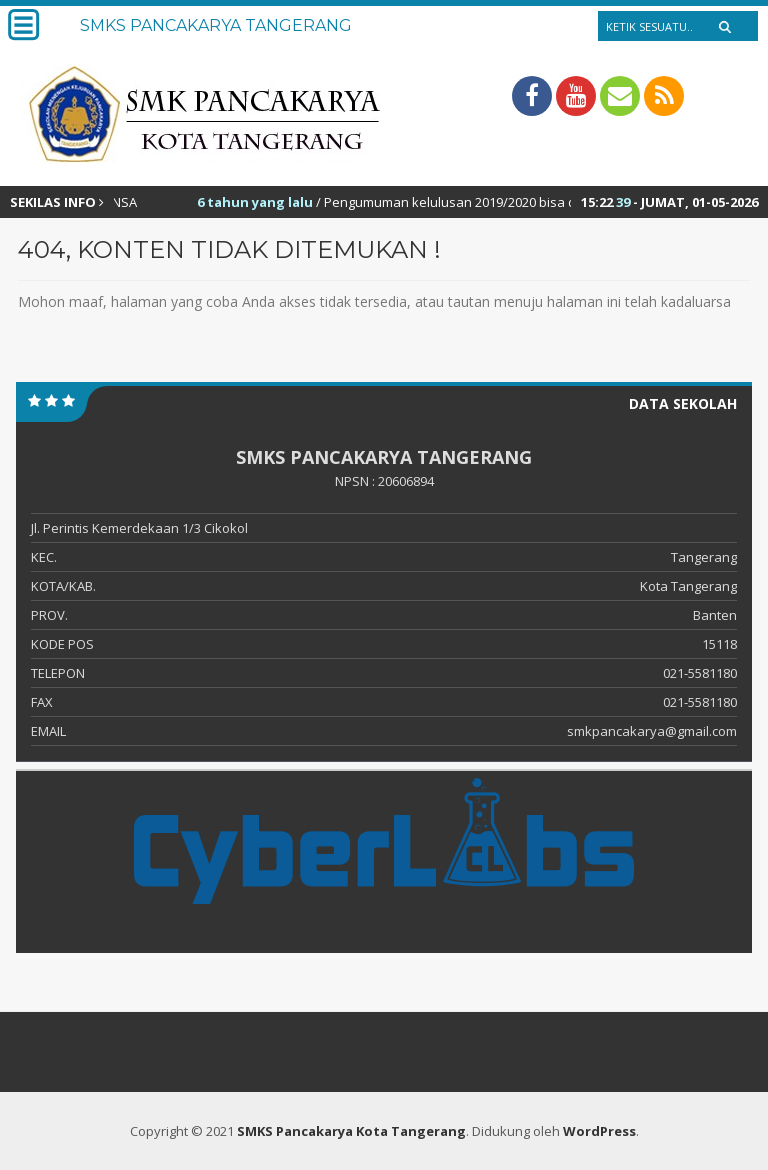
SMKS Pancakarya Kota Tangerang (351, 1131)
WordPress (599, 1131)
